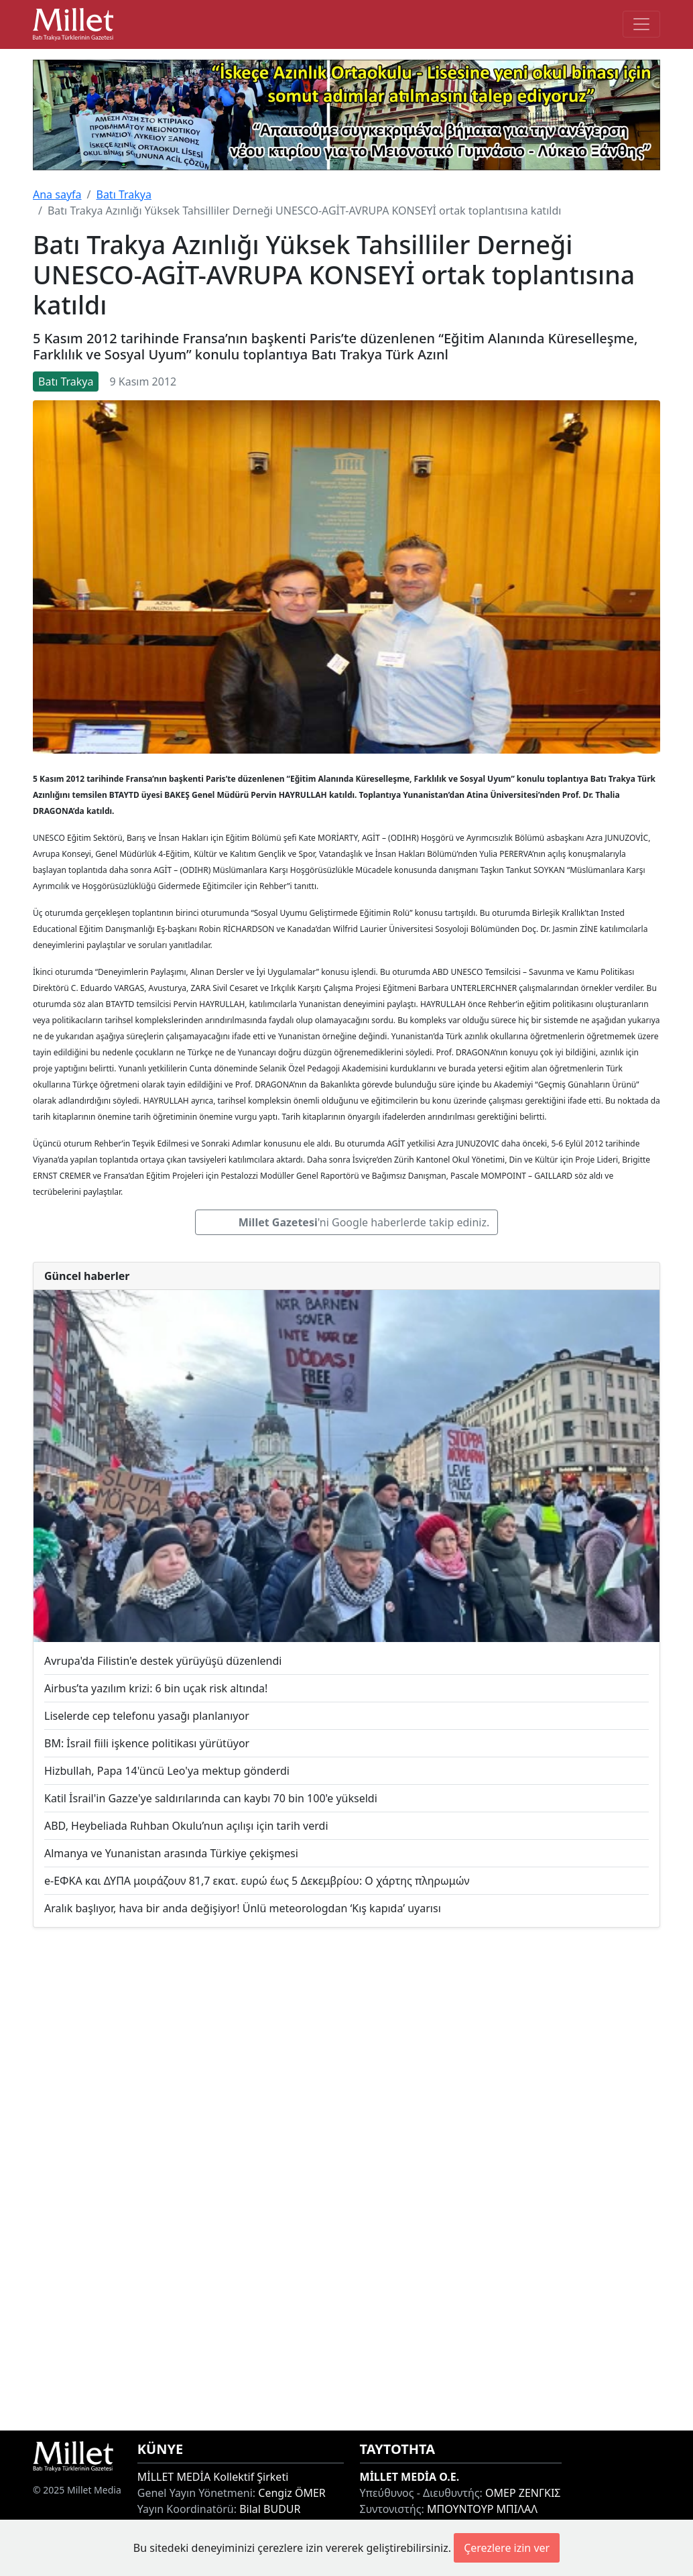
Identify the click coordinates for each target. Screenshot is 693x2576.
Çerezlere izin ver (507, 2547)
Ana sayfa (57, 194)
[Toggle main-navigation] (641, 24)
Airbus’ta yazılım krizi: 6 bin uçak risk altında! (155, 1688)
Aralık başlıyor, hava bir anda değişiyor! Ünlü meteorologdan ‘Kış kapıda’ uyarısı (242, 1908)
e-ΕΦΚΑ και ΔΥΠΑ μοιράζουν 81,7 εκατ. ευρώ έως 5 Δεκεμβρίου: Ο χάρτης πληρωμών (256, 1880)
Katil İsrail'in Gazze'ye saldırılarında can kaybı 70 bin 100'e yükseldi (210, 1798)
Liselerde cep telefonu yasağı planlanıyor (146, 1715)
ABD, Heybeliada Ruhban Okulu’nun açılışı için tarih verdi (186, 1825)
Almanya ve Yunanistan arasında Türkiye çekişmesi (171, 1853)
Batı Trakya (123, 194)
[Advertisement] (346, 2179)
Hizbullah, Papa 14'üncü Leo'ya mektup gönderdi (167, 1770)
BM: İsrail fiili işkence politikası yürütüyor (146, 1743)
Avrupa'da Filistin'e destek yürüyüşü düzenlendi (162, 1660)
